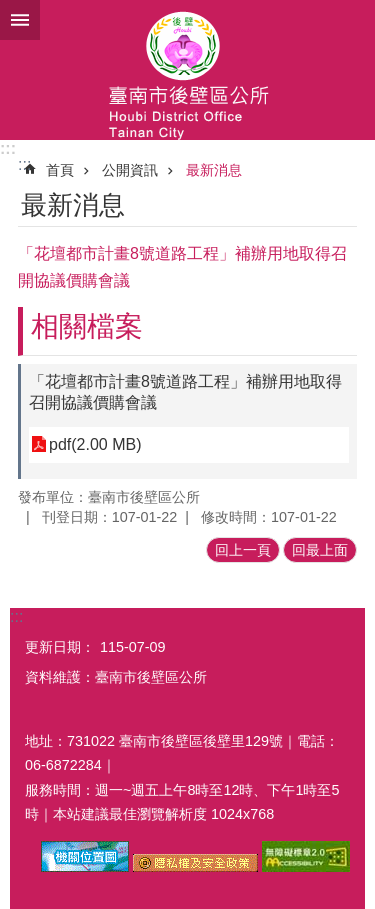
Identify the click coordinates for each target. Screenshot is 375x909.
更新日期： (60, 647)
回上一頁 (243, 550)
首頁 (60, 170)
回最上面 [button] (320, 550)
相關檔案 (87, 326)
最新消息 (214, 170)
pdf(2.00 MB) (95, 444)
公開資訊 (130, 170)
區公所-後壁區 (187, 70)
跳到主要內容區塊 (10, 10)
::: (8, 148)
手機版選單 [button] (20, 20)
